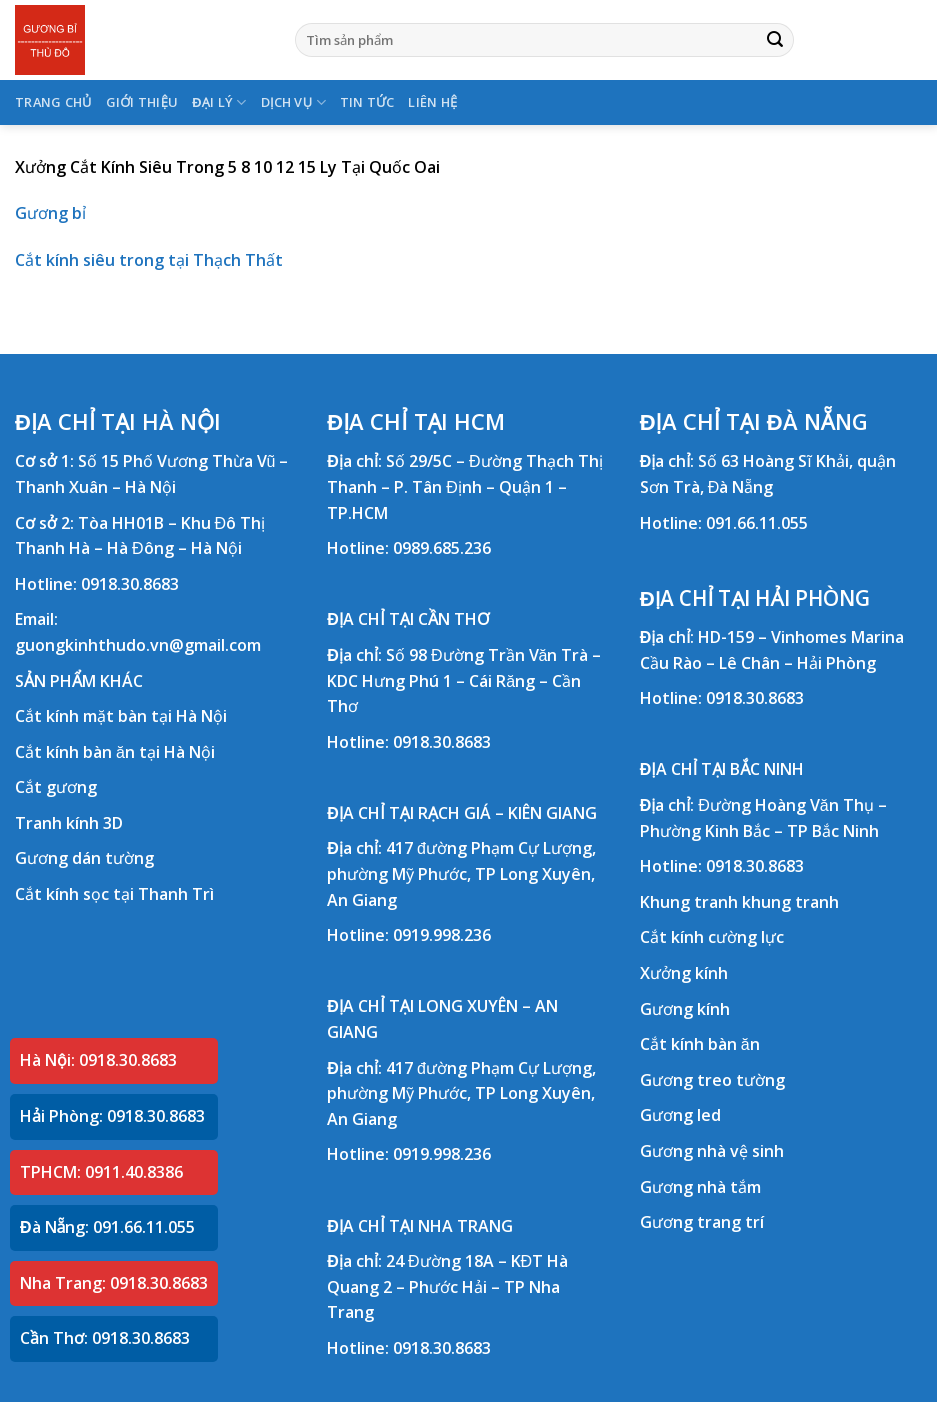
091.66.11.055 (757, 523)
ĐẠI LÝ (219, 102)
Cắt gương (56, 787)
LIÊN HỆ (432, 102)
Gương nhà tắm (700, 1187)
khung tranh (790, 902)
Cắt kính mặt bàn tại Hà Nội (121, 716)
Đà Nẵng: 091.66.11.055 (107, 1227)
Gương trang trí (702, 1222)
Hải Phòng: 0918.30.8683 (112, 1116)
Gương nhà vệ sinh (712, 1151)
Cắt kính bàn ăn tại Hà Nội (115, 752)
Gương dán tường (84, 858)
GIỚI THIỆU (142, 102)
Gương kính (685, 1009)
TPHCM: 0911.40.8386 (101, 1172)
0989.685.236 (442, 548)
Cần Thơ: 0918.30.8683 (105, 1338)
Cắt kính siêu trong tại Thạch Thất (149, 260)
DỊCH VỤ (293, 102)
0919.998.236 (442, 935)
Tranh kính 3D (69, 823)
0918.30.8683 (130, 584)
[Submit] (775, 40)
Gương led (680, 1115)
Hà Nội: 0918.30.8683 (98, 1060)
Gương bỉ (50, 213)
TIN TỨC (367, 102)
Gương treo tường (712, 1080)
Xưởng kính (684, 973)
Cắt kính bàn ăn (700, 1044)
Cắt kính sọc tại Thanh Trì (114, 894)
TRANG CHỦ (53, 102)
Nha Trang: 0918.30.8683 (114, 1283)
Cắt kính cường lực (712, 937)
